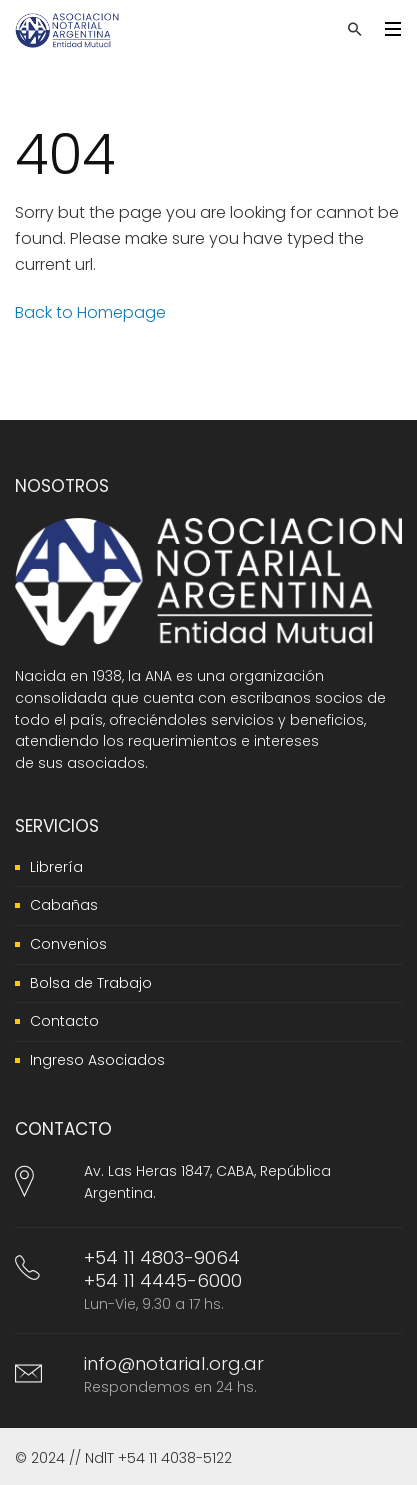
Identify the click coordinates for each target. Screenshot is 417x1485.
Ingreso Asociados (97, 1060)
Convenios (68, 944)
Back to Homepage (90, 312)
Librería (56, 867)
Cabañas (64, 905)
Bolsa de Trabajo (91, 983)
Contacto (64, 1021)
